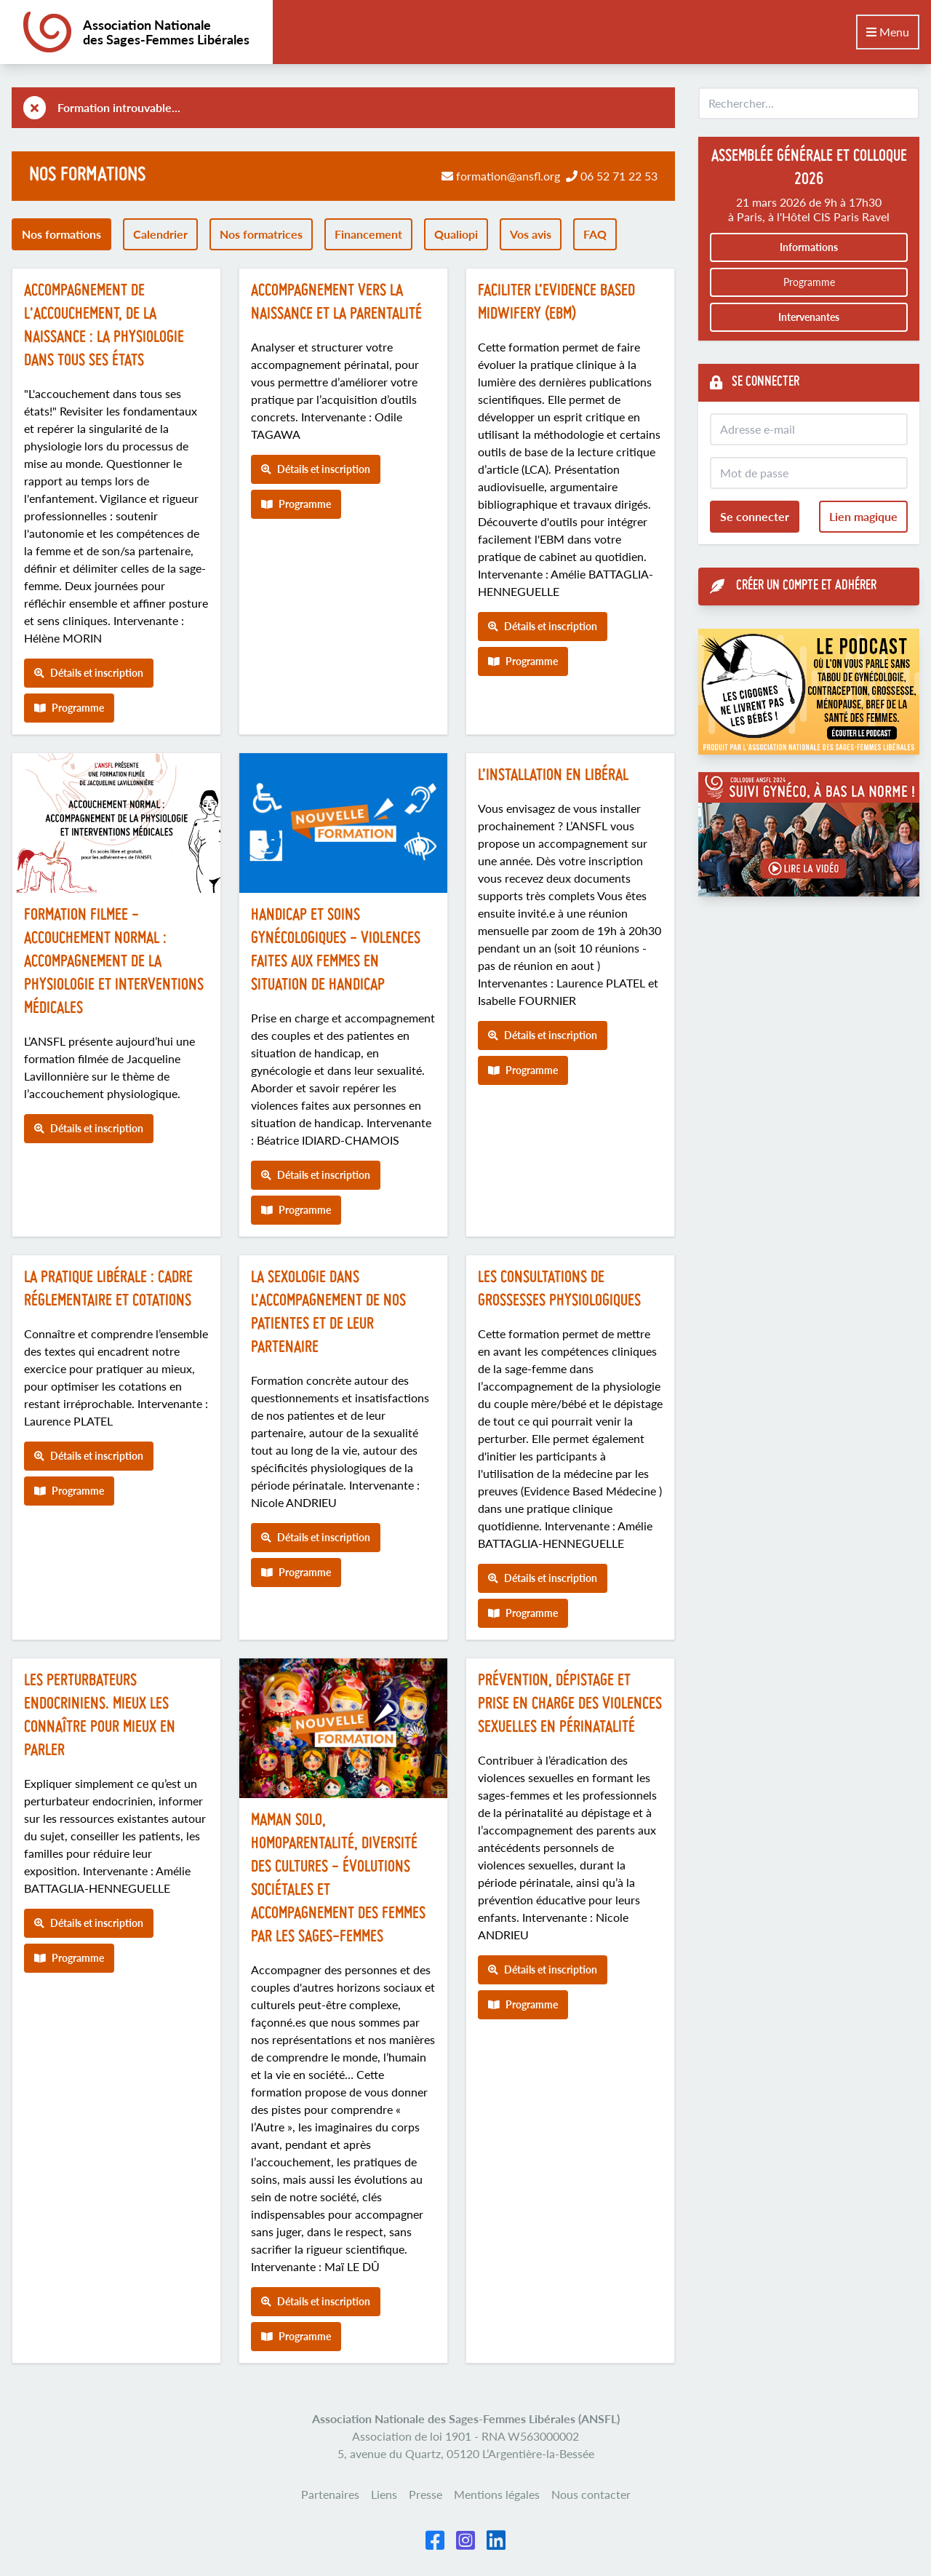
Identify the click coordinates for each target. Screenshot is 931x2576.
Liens (384, 2494)
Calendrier (160, 234)
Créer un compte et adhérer (793, 586)
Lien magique (863, 516)
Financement (368, 234)
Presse (425, 2494)
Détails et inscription (88, 673)
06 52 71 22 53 (619, 176)
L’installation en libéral (553, 776)
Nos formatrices (261, 234)
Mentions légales (497, 2494)
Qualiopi (456, 234)
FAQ (595, 234)
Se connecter (754, 516)
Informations (809, 247)
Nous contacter (591, 2494)
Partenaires (330, 2494)
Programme (69, 707)
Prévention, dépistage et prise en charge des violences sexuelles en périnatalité (570, 1705)
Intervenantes (808, 317)
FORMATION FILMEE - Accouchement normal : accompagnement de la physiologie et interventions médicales (114, 962)
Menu (887, 32)
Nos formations (61, 234)
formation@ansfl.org (508, 176)
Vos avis (530, 234)
